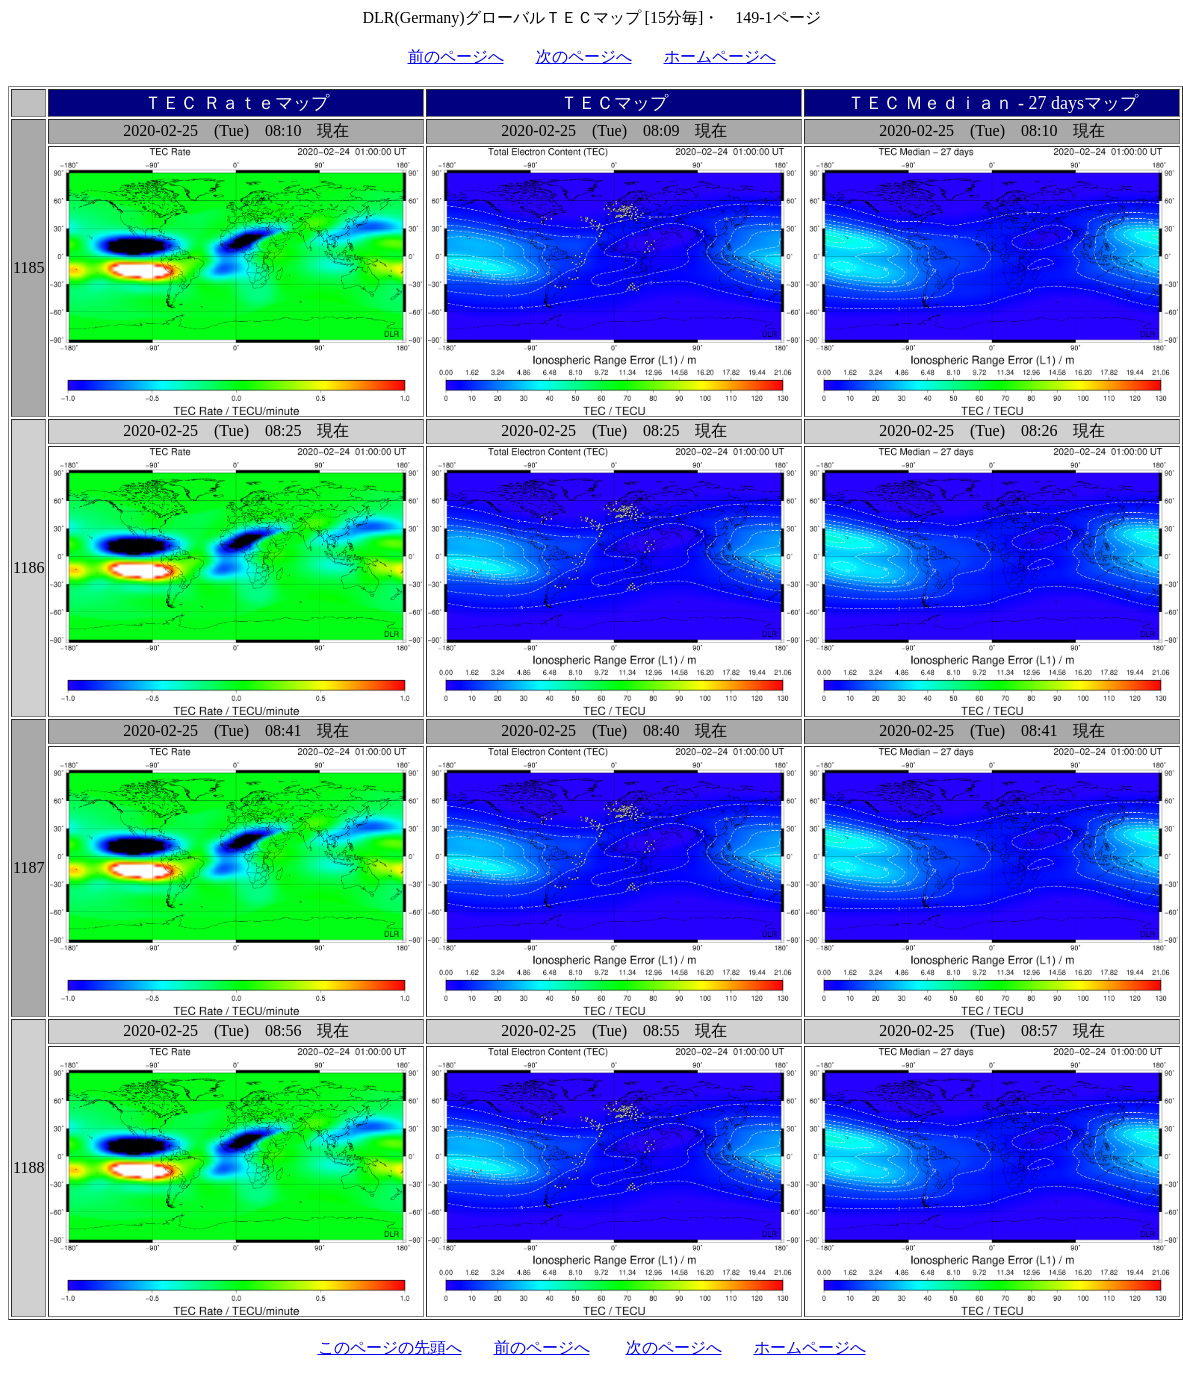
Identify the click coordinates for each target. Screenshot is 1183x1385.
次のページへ (584, 56)
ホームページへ (720, 56)
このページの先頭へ (390, 1347)
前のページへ (456, 56)
